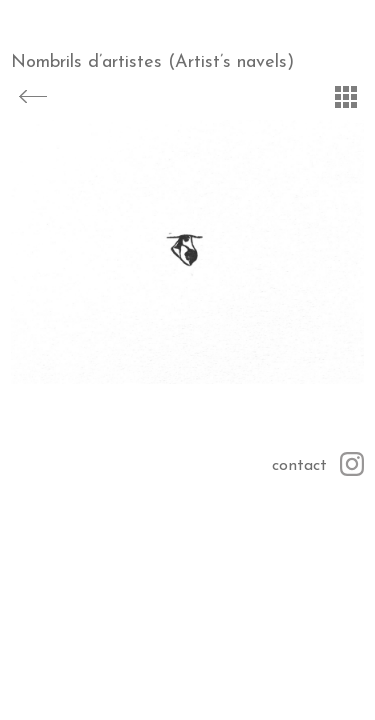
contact (299, 466)
